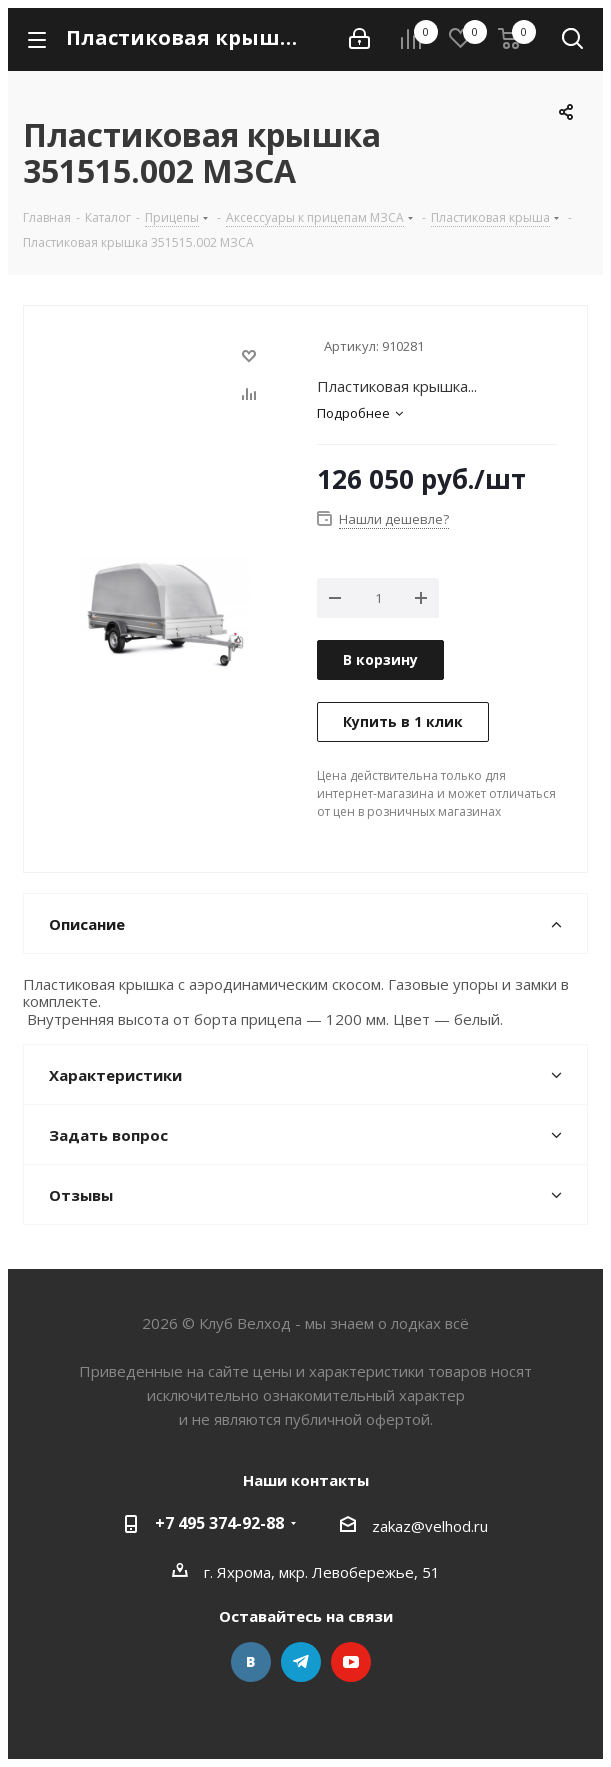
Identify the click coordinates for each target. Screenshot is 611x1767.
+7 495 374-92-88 (219, 1523)
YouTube (351, 1662)
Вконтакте (251, 1662)
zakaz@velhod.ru (430, 1526)
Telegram (301, 1662)
